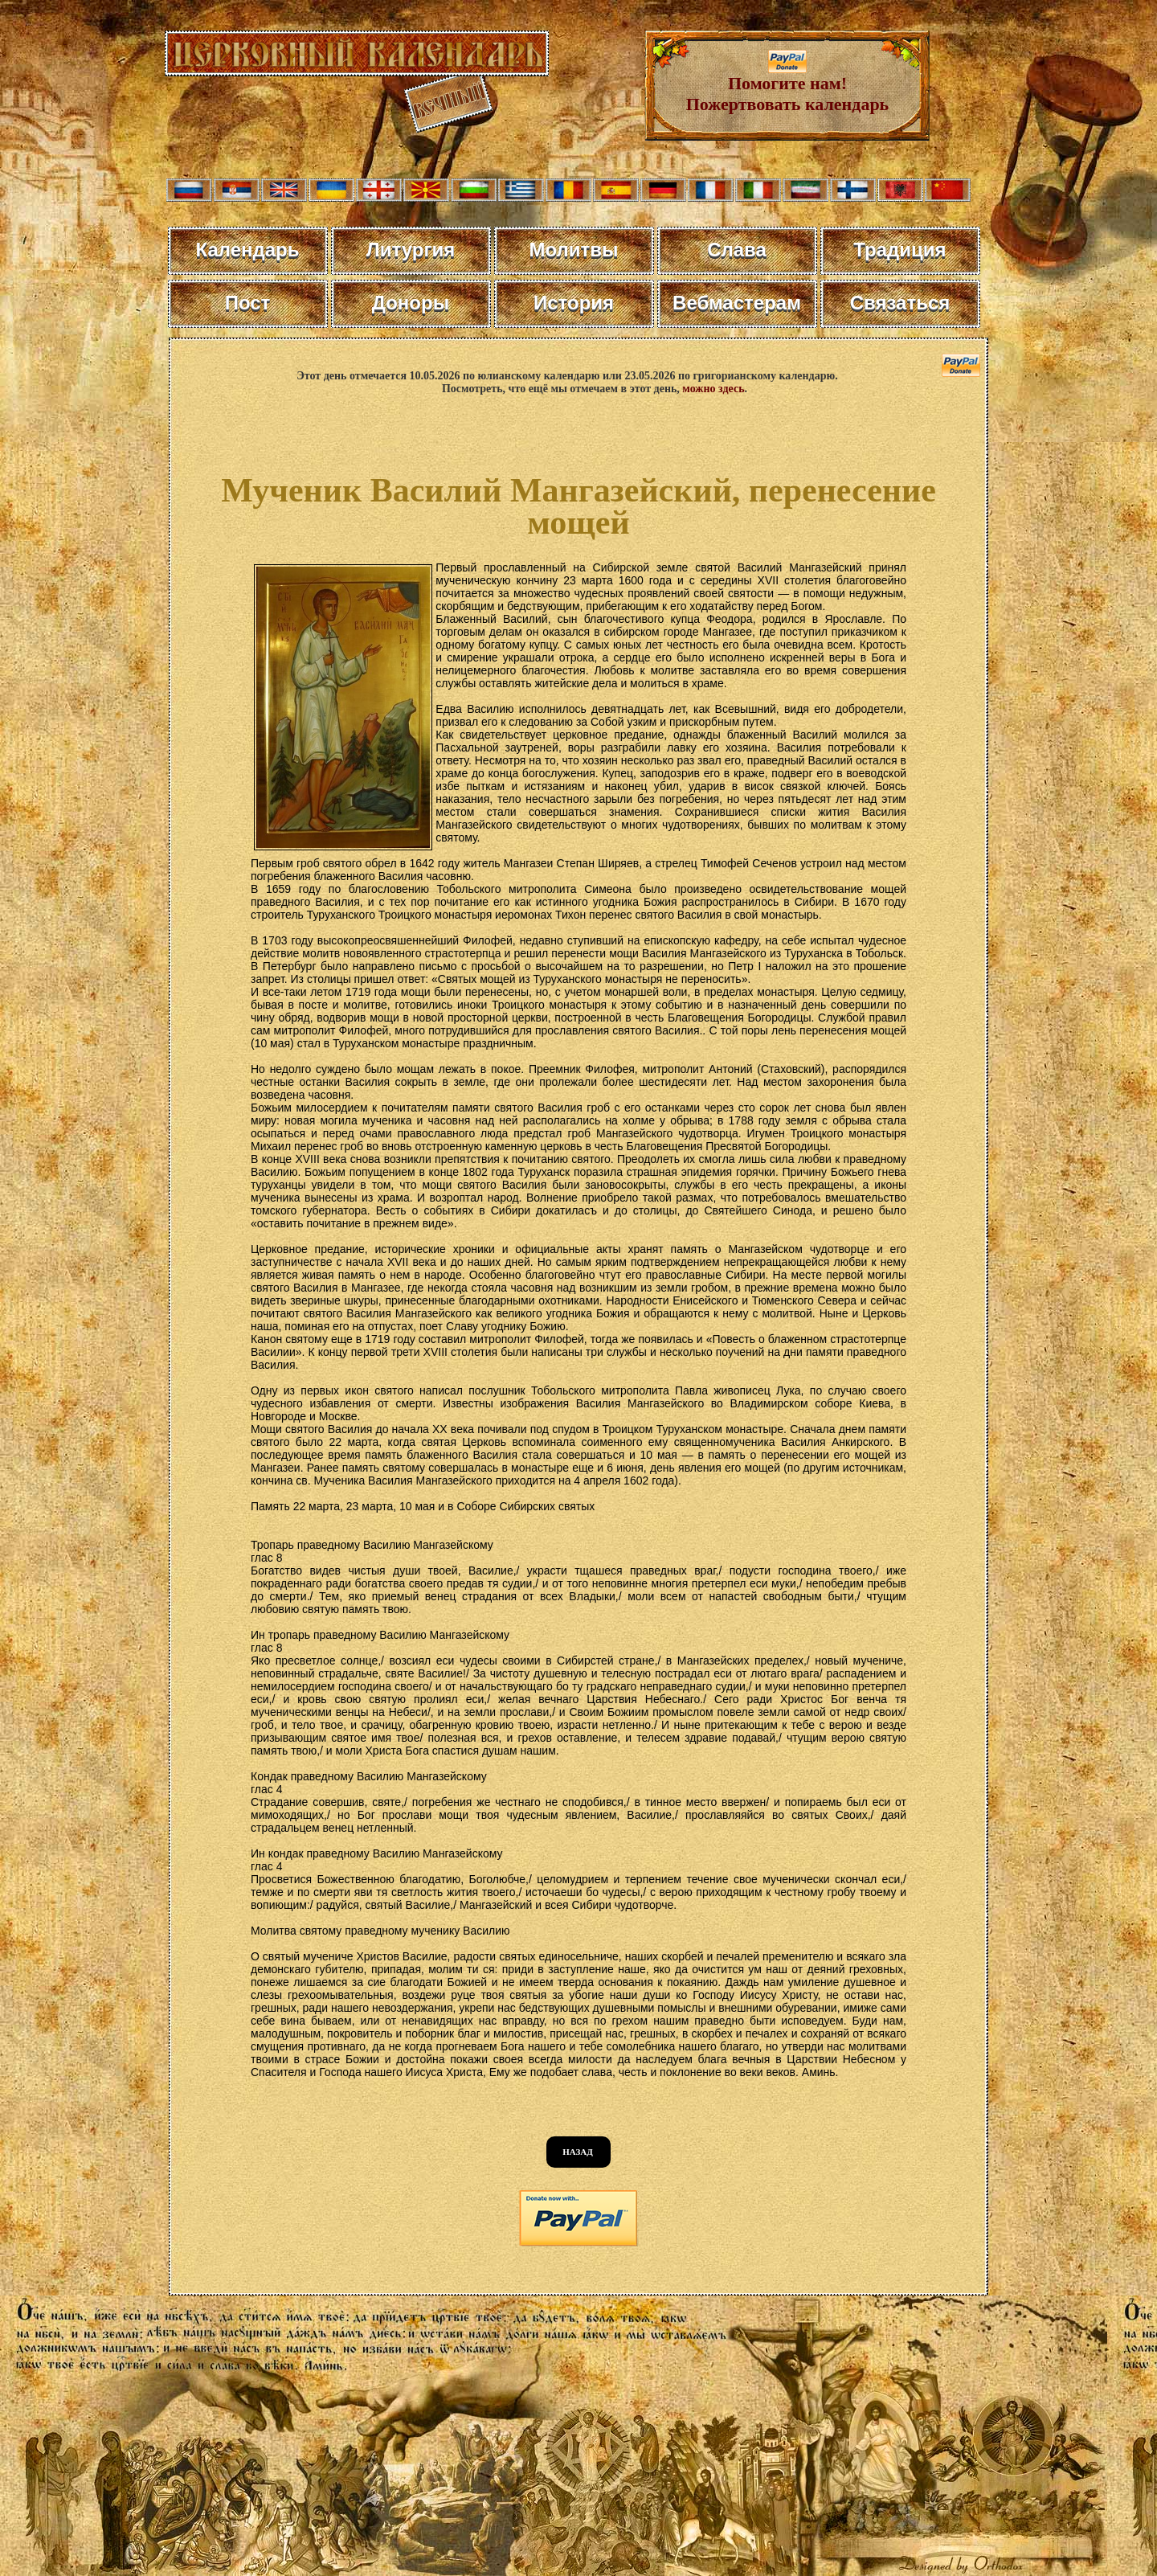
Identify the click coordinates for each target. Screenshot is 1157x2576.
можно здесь (713, 389)
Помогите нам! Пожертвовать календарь (787, 85)
